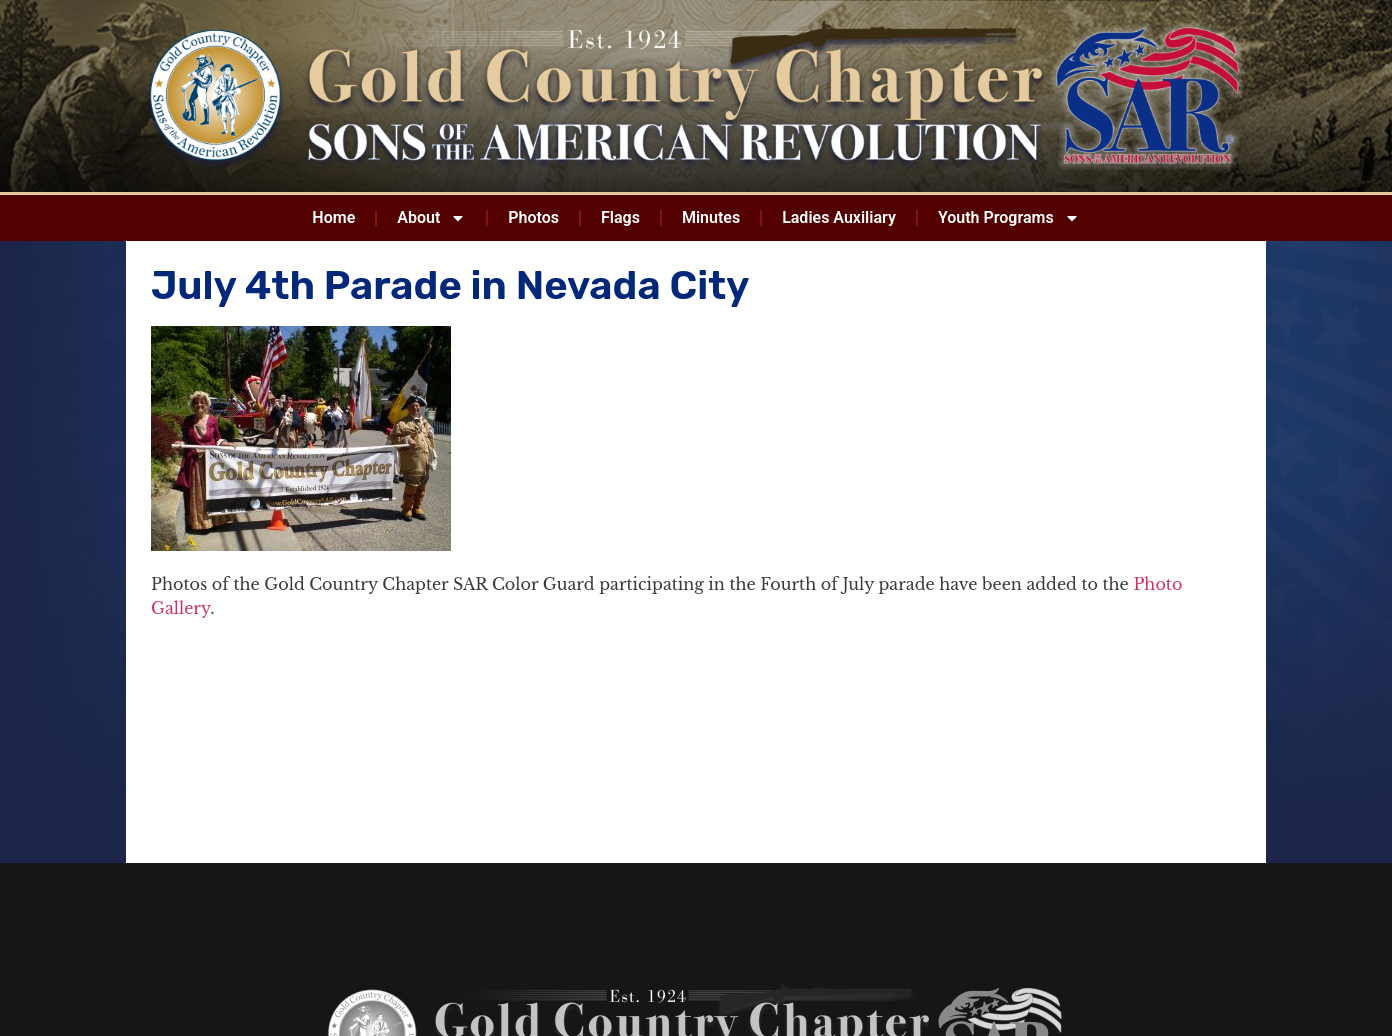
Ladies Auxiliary (839, 217)
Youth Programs (1009, 218)
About (431, 218)
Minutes (711, 217)
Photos (533, 217)
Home (333, 217)
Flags (620, 217)
